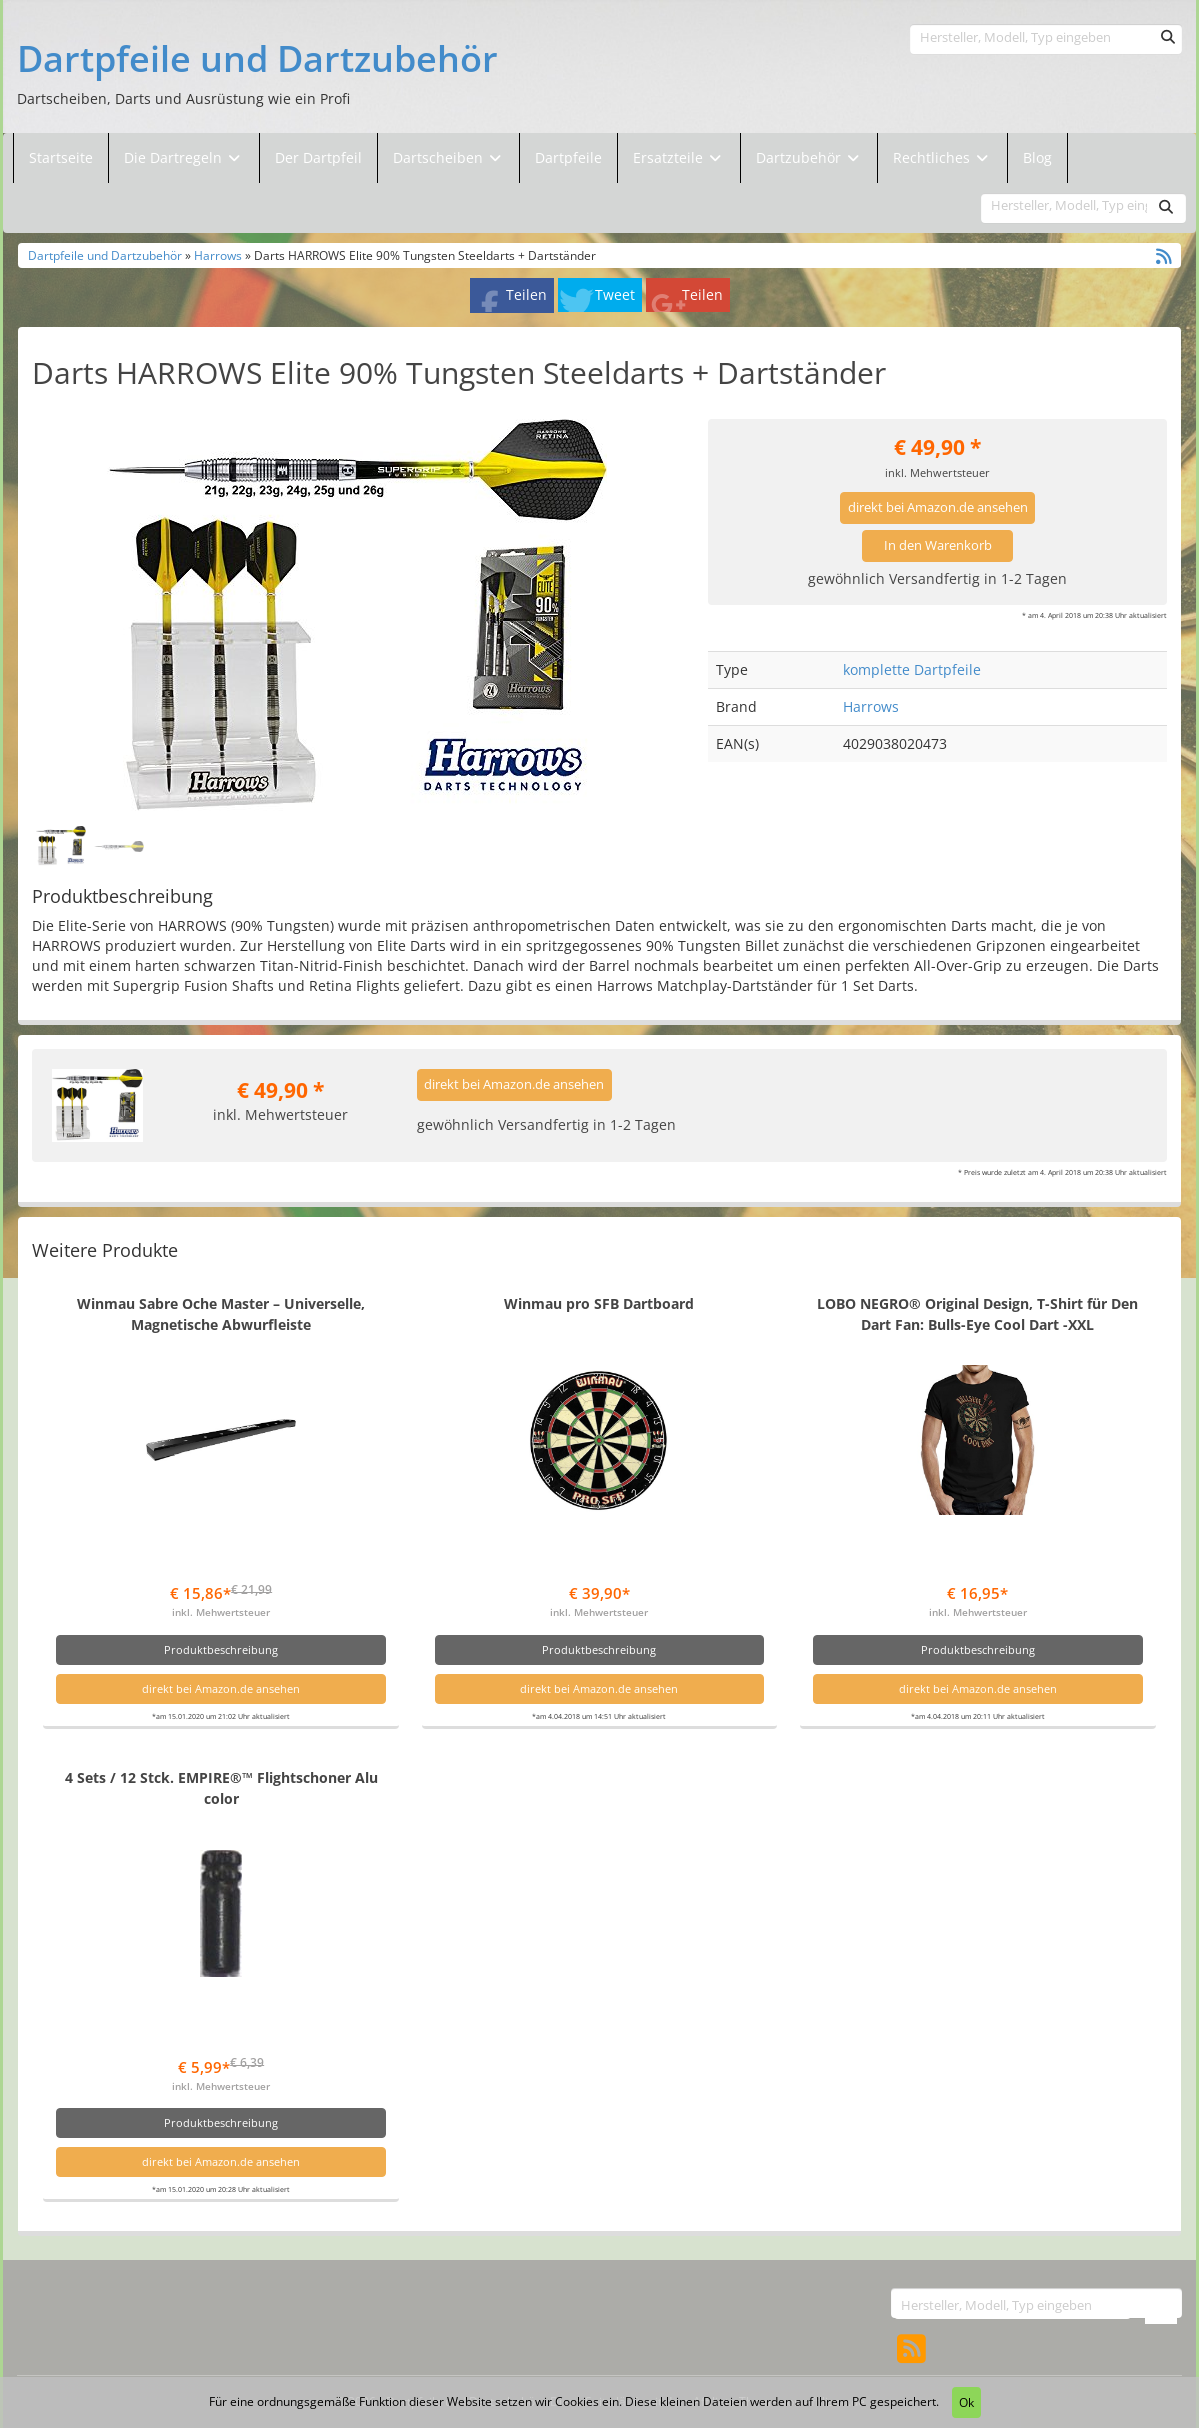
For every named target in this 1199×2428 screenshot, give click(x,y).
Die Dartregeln (184, 157)
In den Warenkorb (938, 545)
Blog (1037, 157)
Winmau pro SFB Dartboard (599, 1303)
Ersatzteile (670, 157)
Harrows (218, 255)
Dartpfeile (568, 157)
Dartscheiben (440, 157)
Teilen (526, 294)
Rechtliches (942, 157)
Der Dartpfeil (318, 157)
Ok (966, 2402)
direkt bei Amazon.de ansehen (938, 507)
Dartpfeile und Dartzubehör (257, 59)
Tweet (615, 294)
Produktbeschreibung (221, 1649)
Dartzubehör (800, 157)
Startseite (61, 157)
